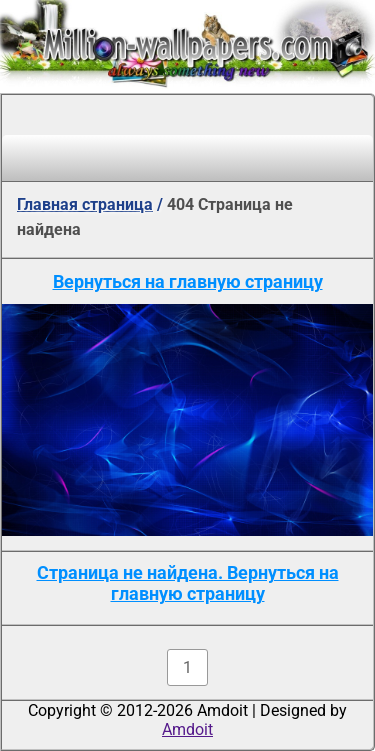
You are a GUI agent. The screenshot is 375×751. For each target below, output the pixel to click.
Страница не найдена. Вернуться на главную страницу (188, 583)
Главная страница (85, 204)
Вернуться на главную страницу (188, 281)
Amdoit (187, 729)
